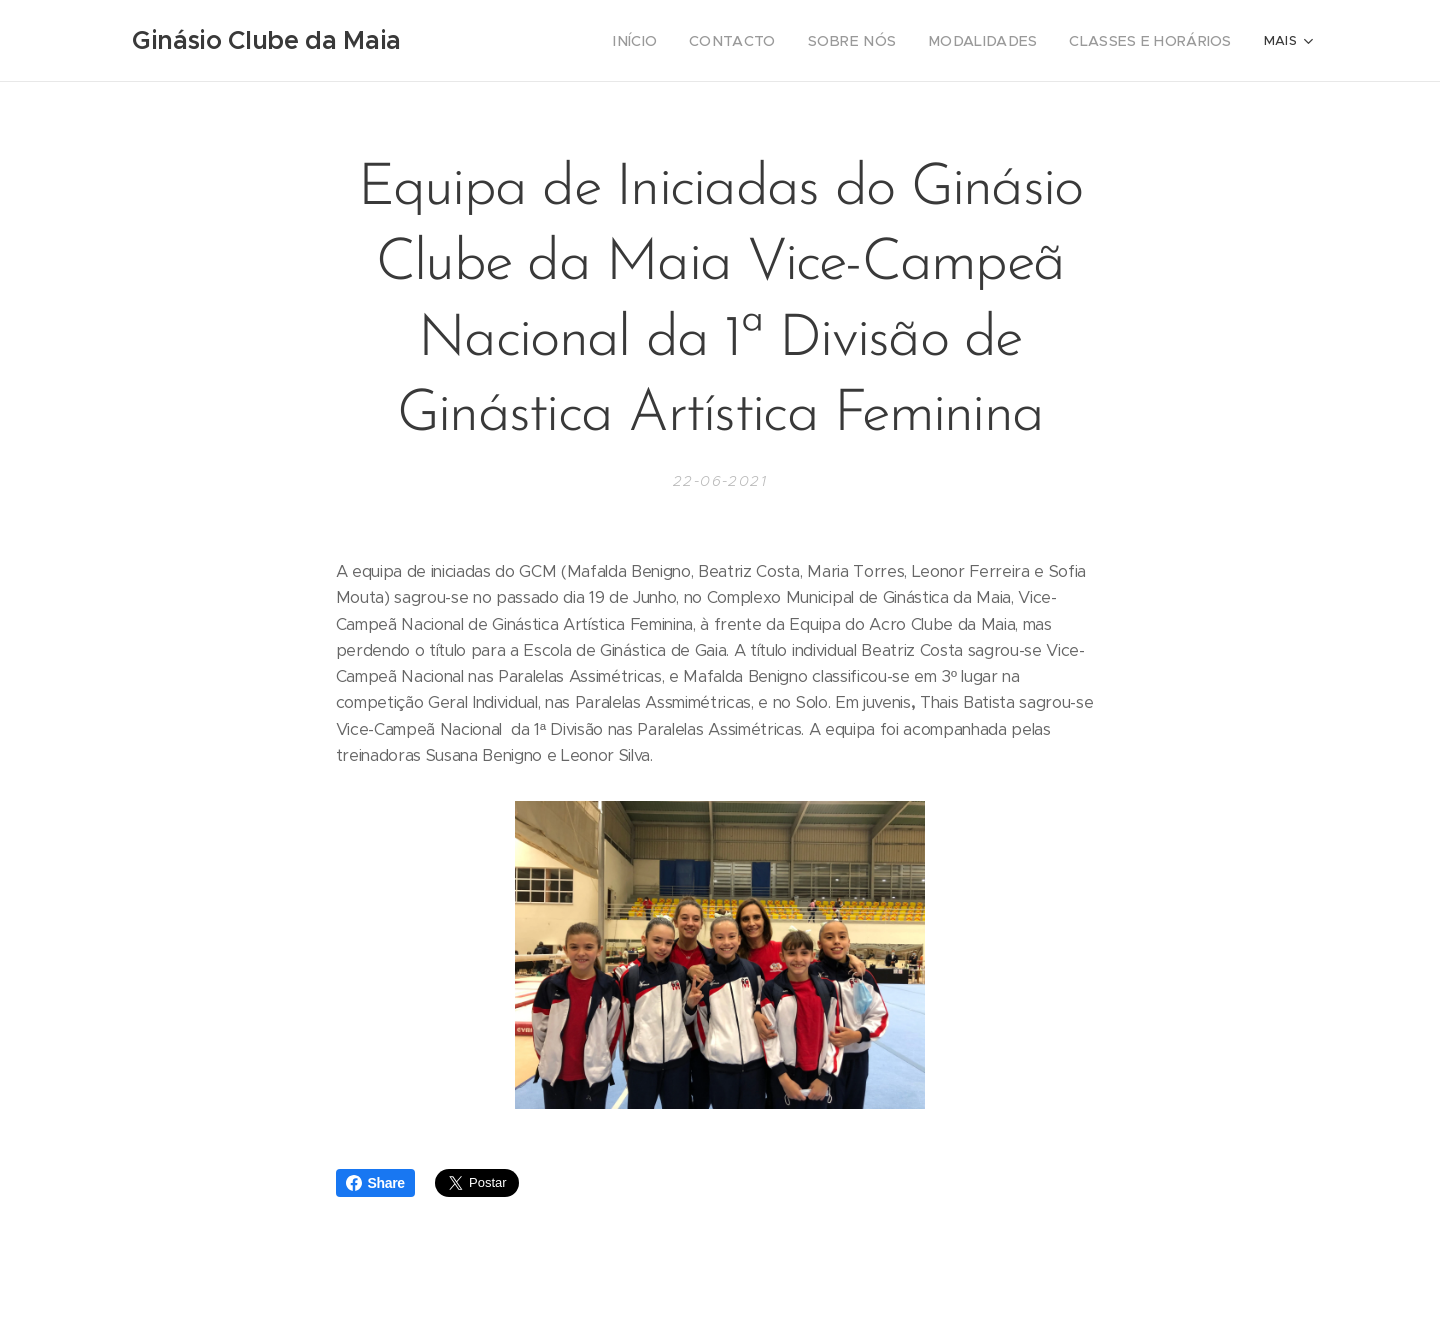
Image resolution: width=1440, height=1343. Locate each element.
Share (375, 1183)
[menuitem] (534, 41)
